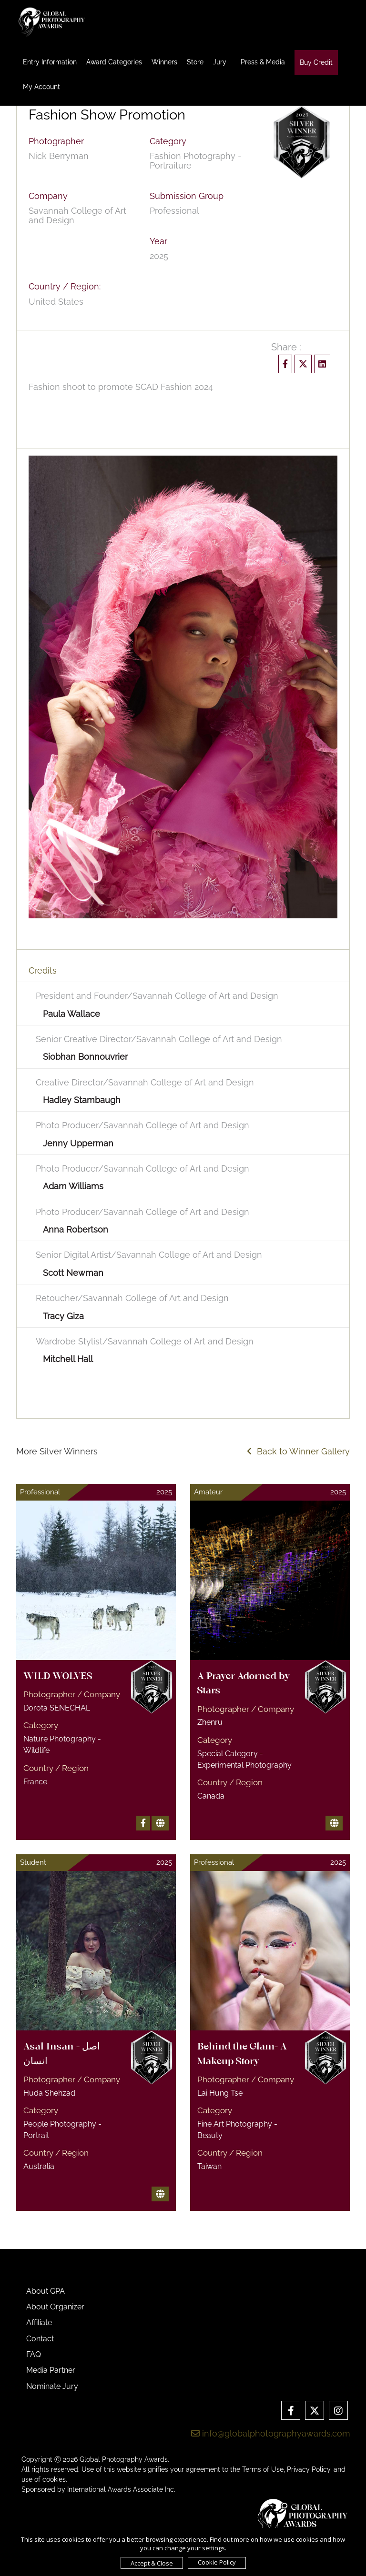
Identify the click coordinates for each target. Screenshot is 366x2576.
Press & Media (263, 62)
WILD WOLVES (57, 1676)
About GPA (45, 2291)
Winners (164, 62)
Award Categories (114, 62)
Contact (40, 2338)
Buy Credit (316, 62)
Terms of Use (263, 2469)
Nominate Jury (52, 2386)
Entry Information (50, 62)
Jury (219, 62)
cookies (54, 2479)
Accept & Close (152, 2563)
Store (195, 62)
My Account (41, 86)
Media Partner (50, 2370)
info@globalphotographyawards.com (270, 2433)
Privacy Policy (308, 2469)
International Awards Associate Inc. (121, 2489)
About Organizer (55, 2306)
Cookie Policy (217, 2562)
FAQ (33, 2354)
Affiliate (39, 2322)
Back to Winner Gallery (298, 1451)
